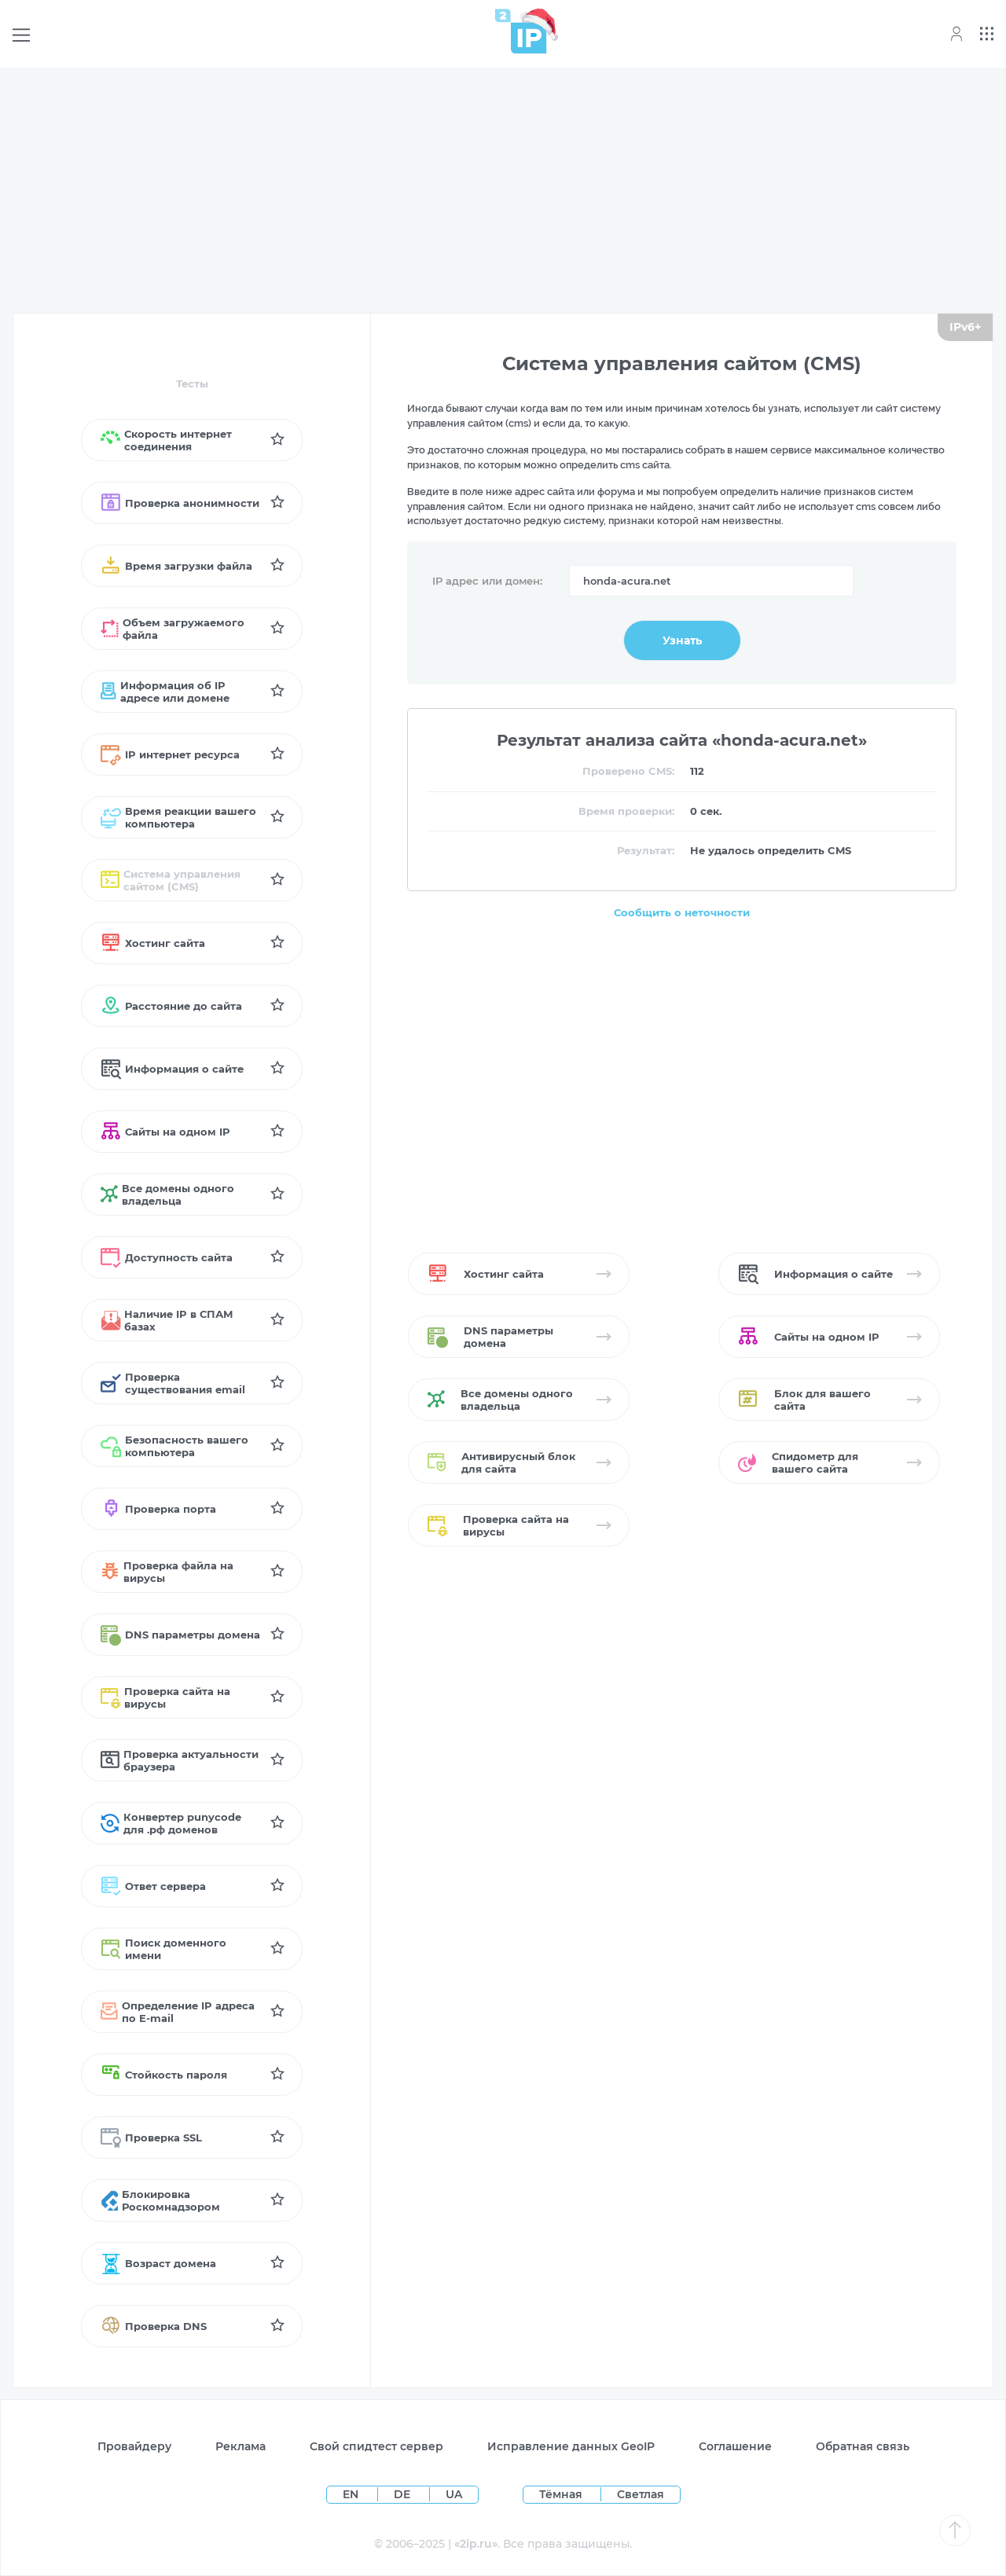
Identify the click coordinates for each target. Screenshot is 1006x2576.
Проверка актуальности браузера (180, 1760)
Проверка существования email (173, 1383)
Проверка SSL (151, 2137)
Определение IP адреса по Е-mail (178, 2011)
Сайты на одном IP (165, 1131)
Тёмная (560, 2494)
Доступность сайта (167, 1257)
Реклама (240, 2446)
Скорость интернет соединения (166, 440)
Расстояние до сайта (171, 1006)
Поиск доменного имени (163, 1948)
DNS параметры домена (180, 1634)
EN (352, 2494)
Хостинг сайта (153, 943)
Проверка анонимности (180, 503)
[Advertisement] (503, 190)
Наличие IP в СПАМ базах (167, 1320)
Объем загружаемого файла (172, 628)
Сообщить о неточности (682, 912)
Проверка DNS (154, 2326)
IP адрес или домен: (487, 580)
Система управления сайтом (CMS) (170, 880)
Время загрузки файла (176, 566)
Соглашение (735, 2446)
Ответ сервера (153, 1886)
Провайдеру (134, 2446)
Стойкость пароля (164, 2074)
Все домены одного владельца (167, 1194)
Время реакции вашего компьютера (178, 817)
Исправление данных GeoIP (571, 2446)
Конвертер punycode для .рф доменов (171, 1823)
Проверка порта (158, 1509)
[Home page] (521, 31)
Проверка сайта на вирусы (165, 1697)
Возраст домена (158, 2263)
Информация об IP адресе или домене (165, 691)
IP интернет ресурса (170, 754)
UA (454, 2494)
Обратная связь (862, 2446)
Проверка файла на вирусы (167, 1571)
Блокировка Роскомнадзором (160, 2200)
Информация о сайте (172, 1069)
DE (403, 2494)
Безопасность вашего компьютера (174, 1446)
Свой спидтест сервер (376, 2446)
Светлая (640, 2494)
